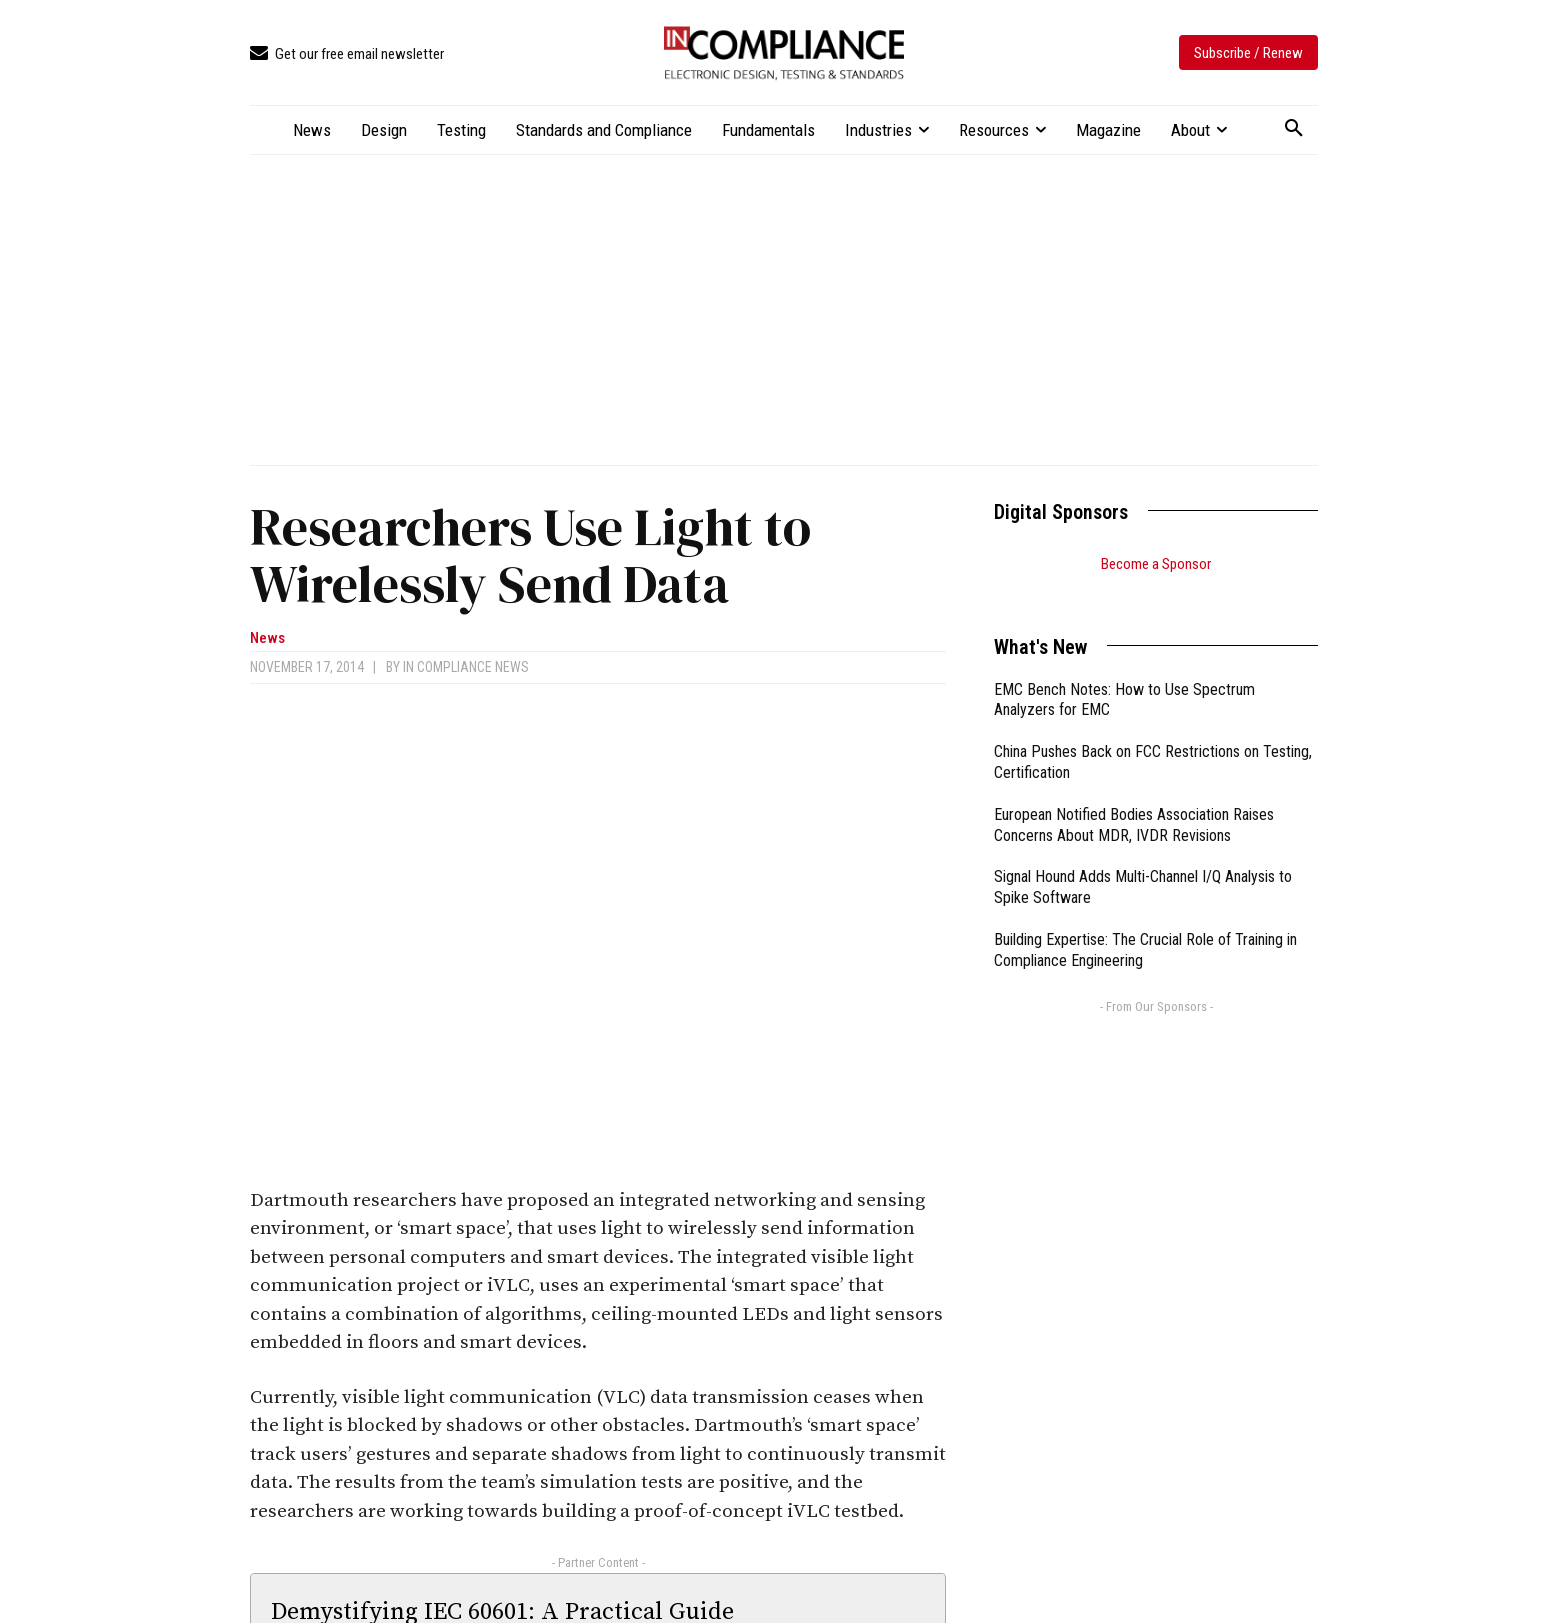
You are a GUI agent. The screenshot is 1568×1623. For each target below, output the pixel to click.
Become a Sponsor (1156, 564)
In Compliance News (466, 667)
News (267, 638)
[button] (1294, 129)
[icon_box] (347, 54)
